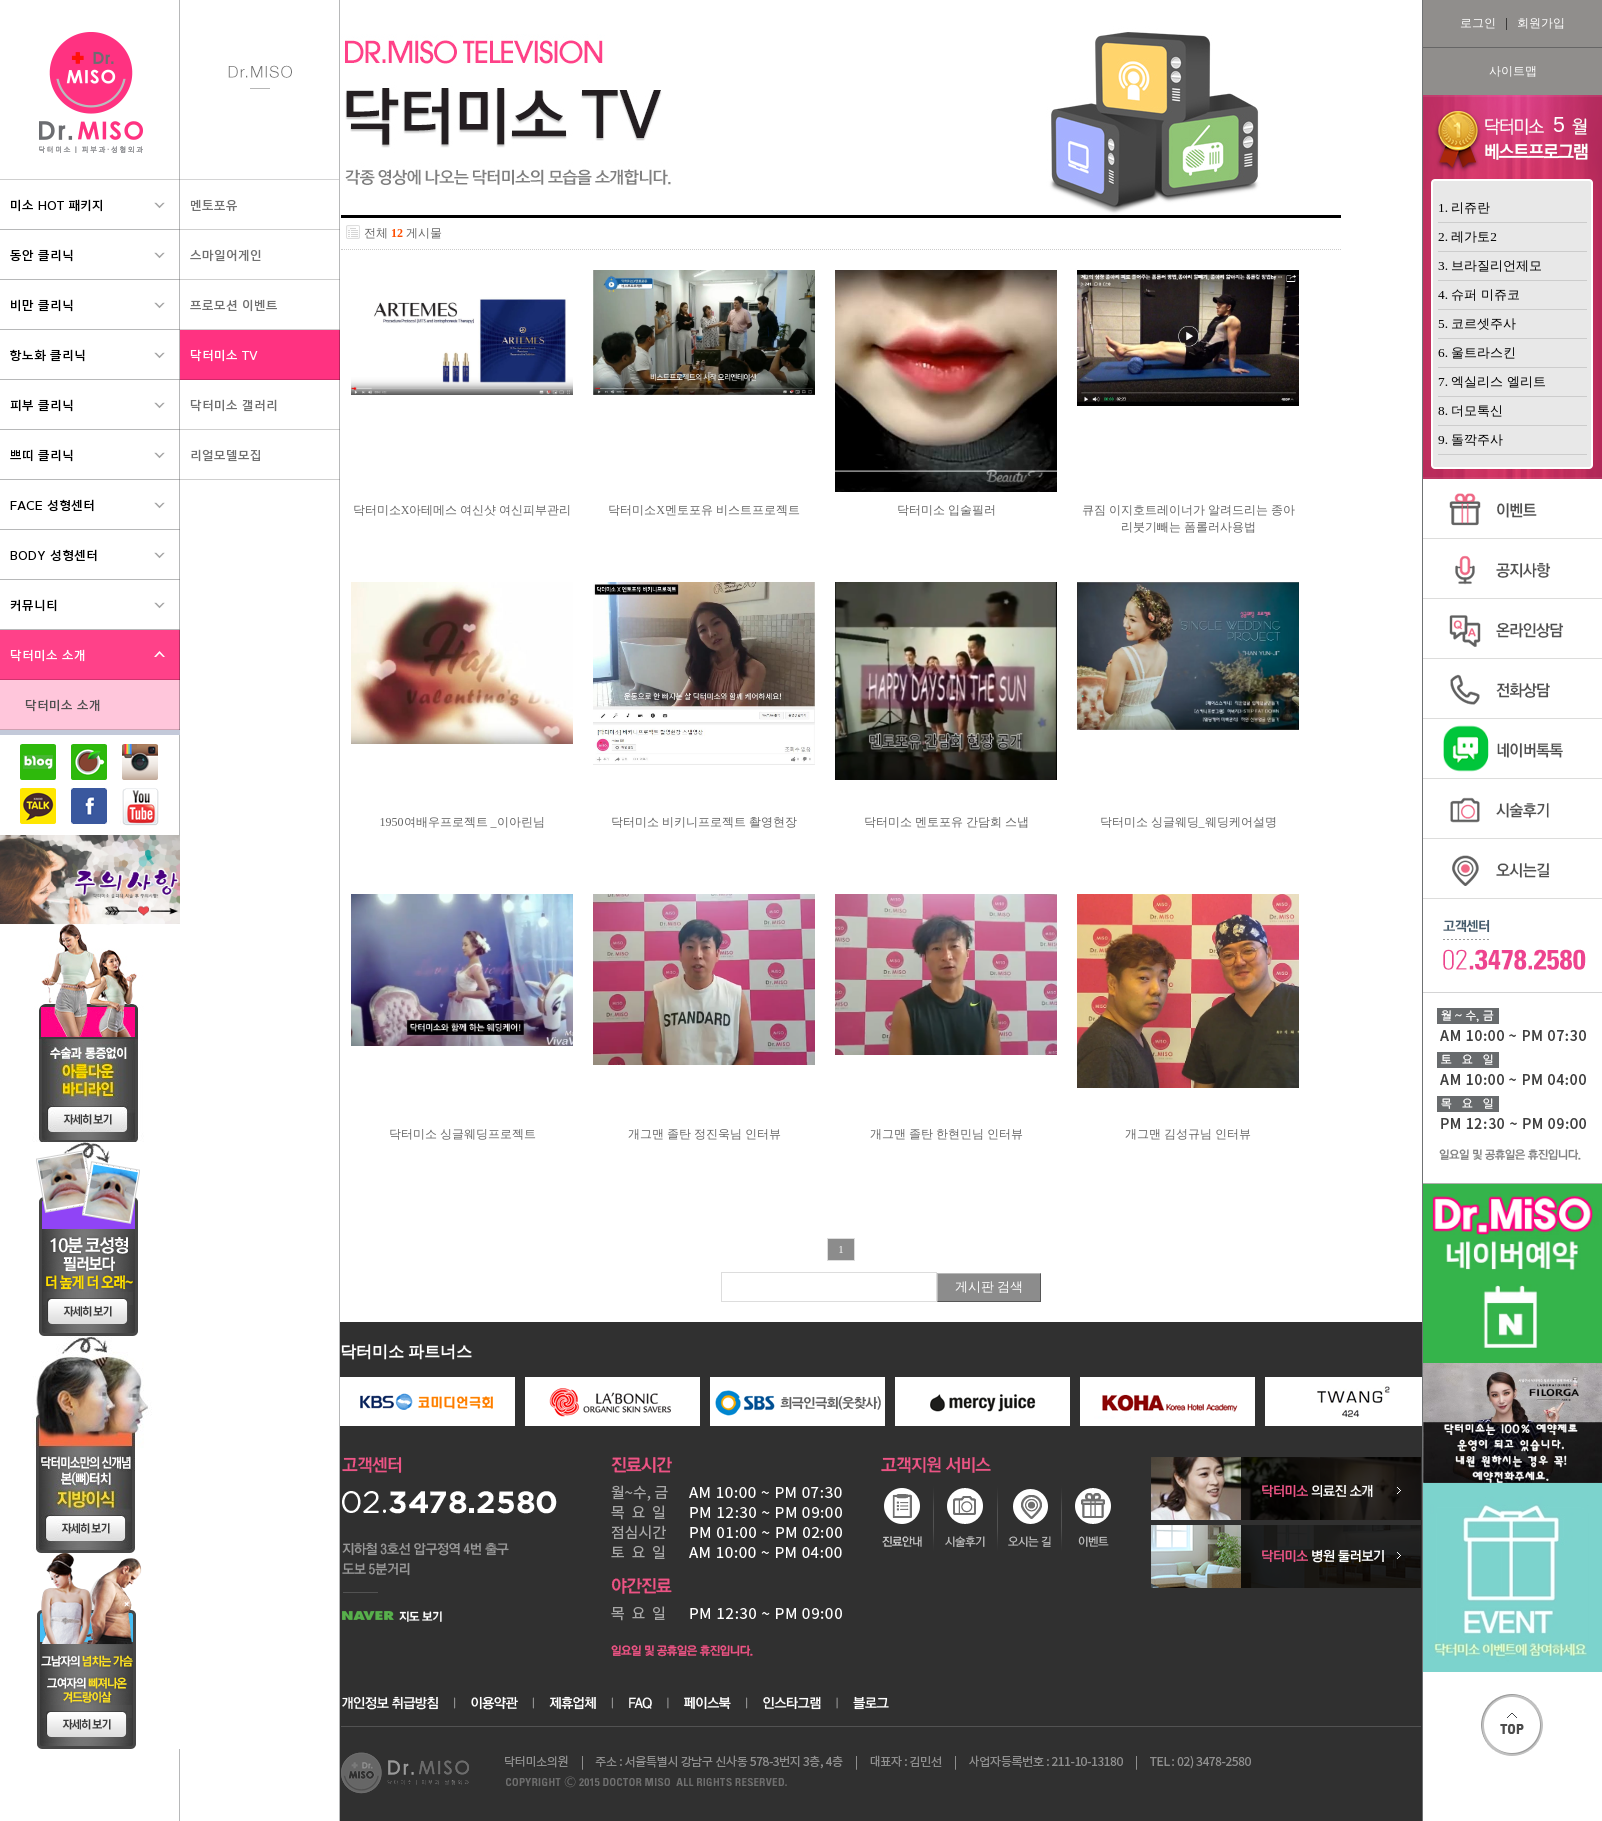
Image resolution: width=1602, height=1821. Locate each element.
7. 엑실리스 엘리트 (1492, 381)
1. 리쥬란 (1464, 207)
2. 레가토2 (1467, 236)
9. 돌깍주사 (1470, 439)
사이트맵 (1513, 71)
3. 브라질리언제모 (1490, 265)
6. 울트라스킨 (1477, 352)
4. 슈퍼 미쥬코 (1479, 294)
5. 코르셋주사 (1477, 323)
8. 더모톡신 (1470, 410)
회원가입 (1541, 23)
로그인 (1478, 23)
